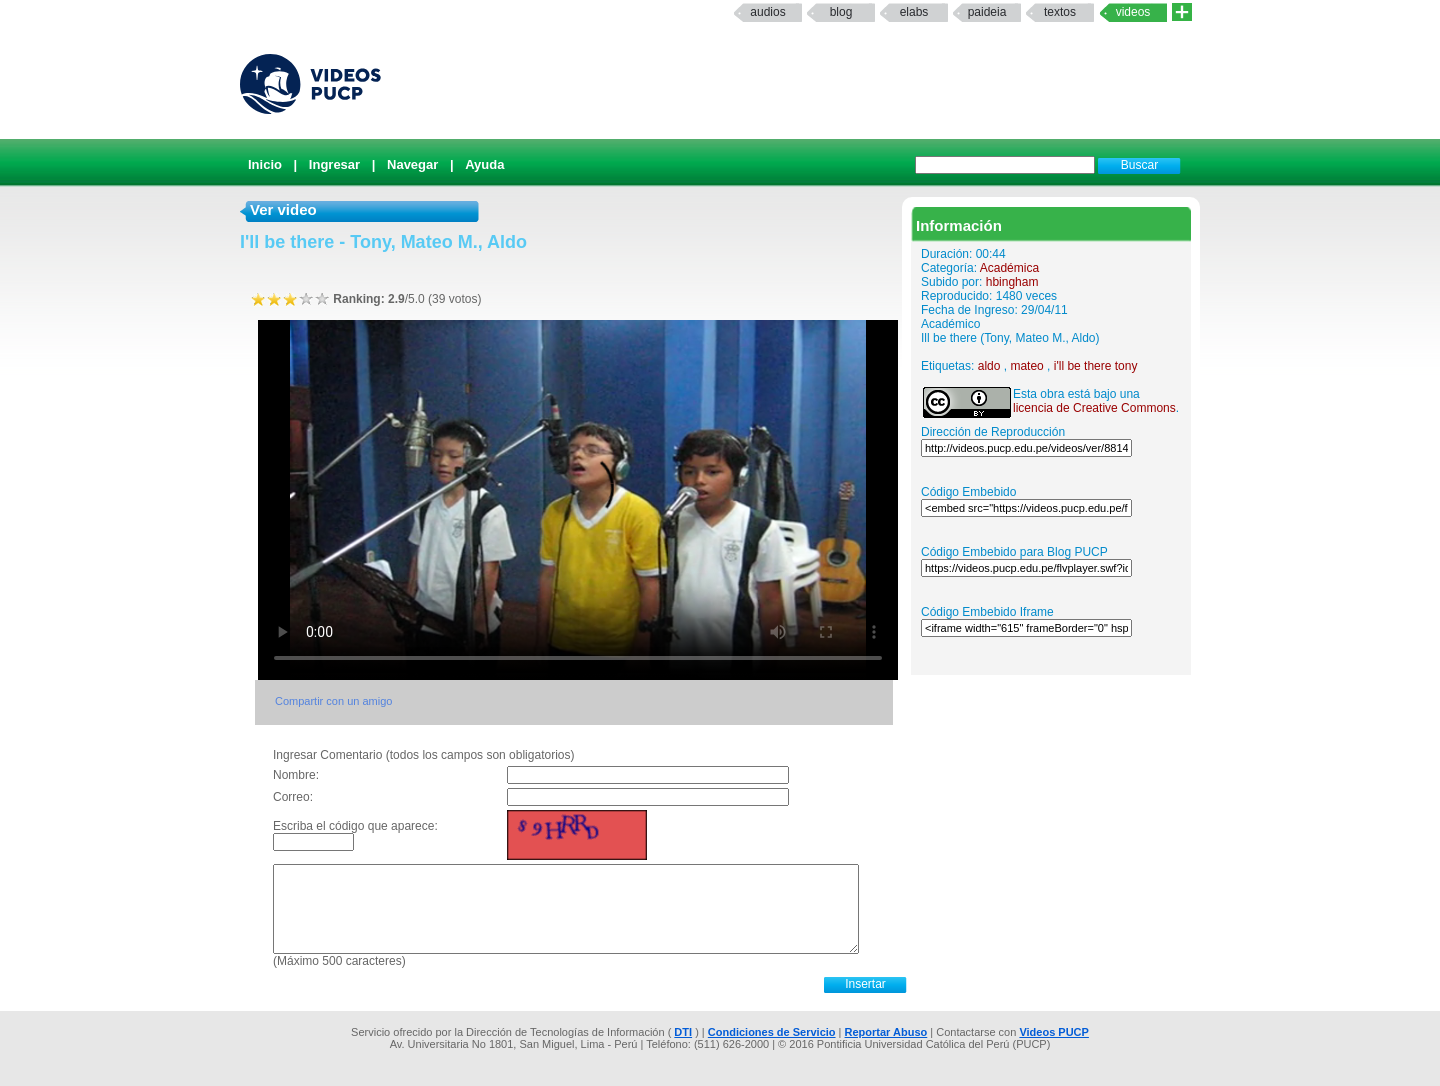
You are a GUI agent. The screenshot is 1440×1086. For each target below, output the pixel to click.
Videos (1133, 12)
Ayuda (484, 164)
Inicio (265, 164)
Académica (1009, 268)
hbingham (1012, 282)
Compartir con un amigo (333, 701)
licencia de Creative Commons (1094, 408)
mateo (1026, 366)
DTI (683, 1032)
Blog (841, 12)
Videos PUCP (1054, 1032)
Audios (767, 12)
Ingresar (334, 164)
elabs (914, 12)
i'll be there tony (1096, 366)
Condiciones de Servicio (772, 1032)
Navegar (412, 164)
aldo (989, 366)
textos (1060, 12)
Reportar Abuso (886, 1032)
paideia (987, 12)
